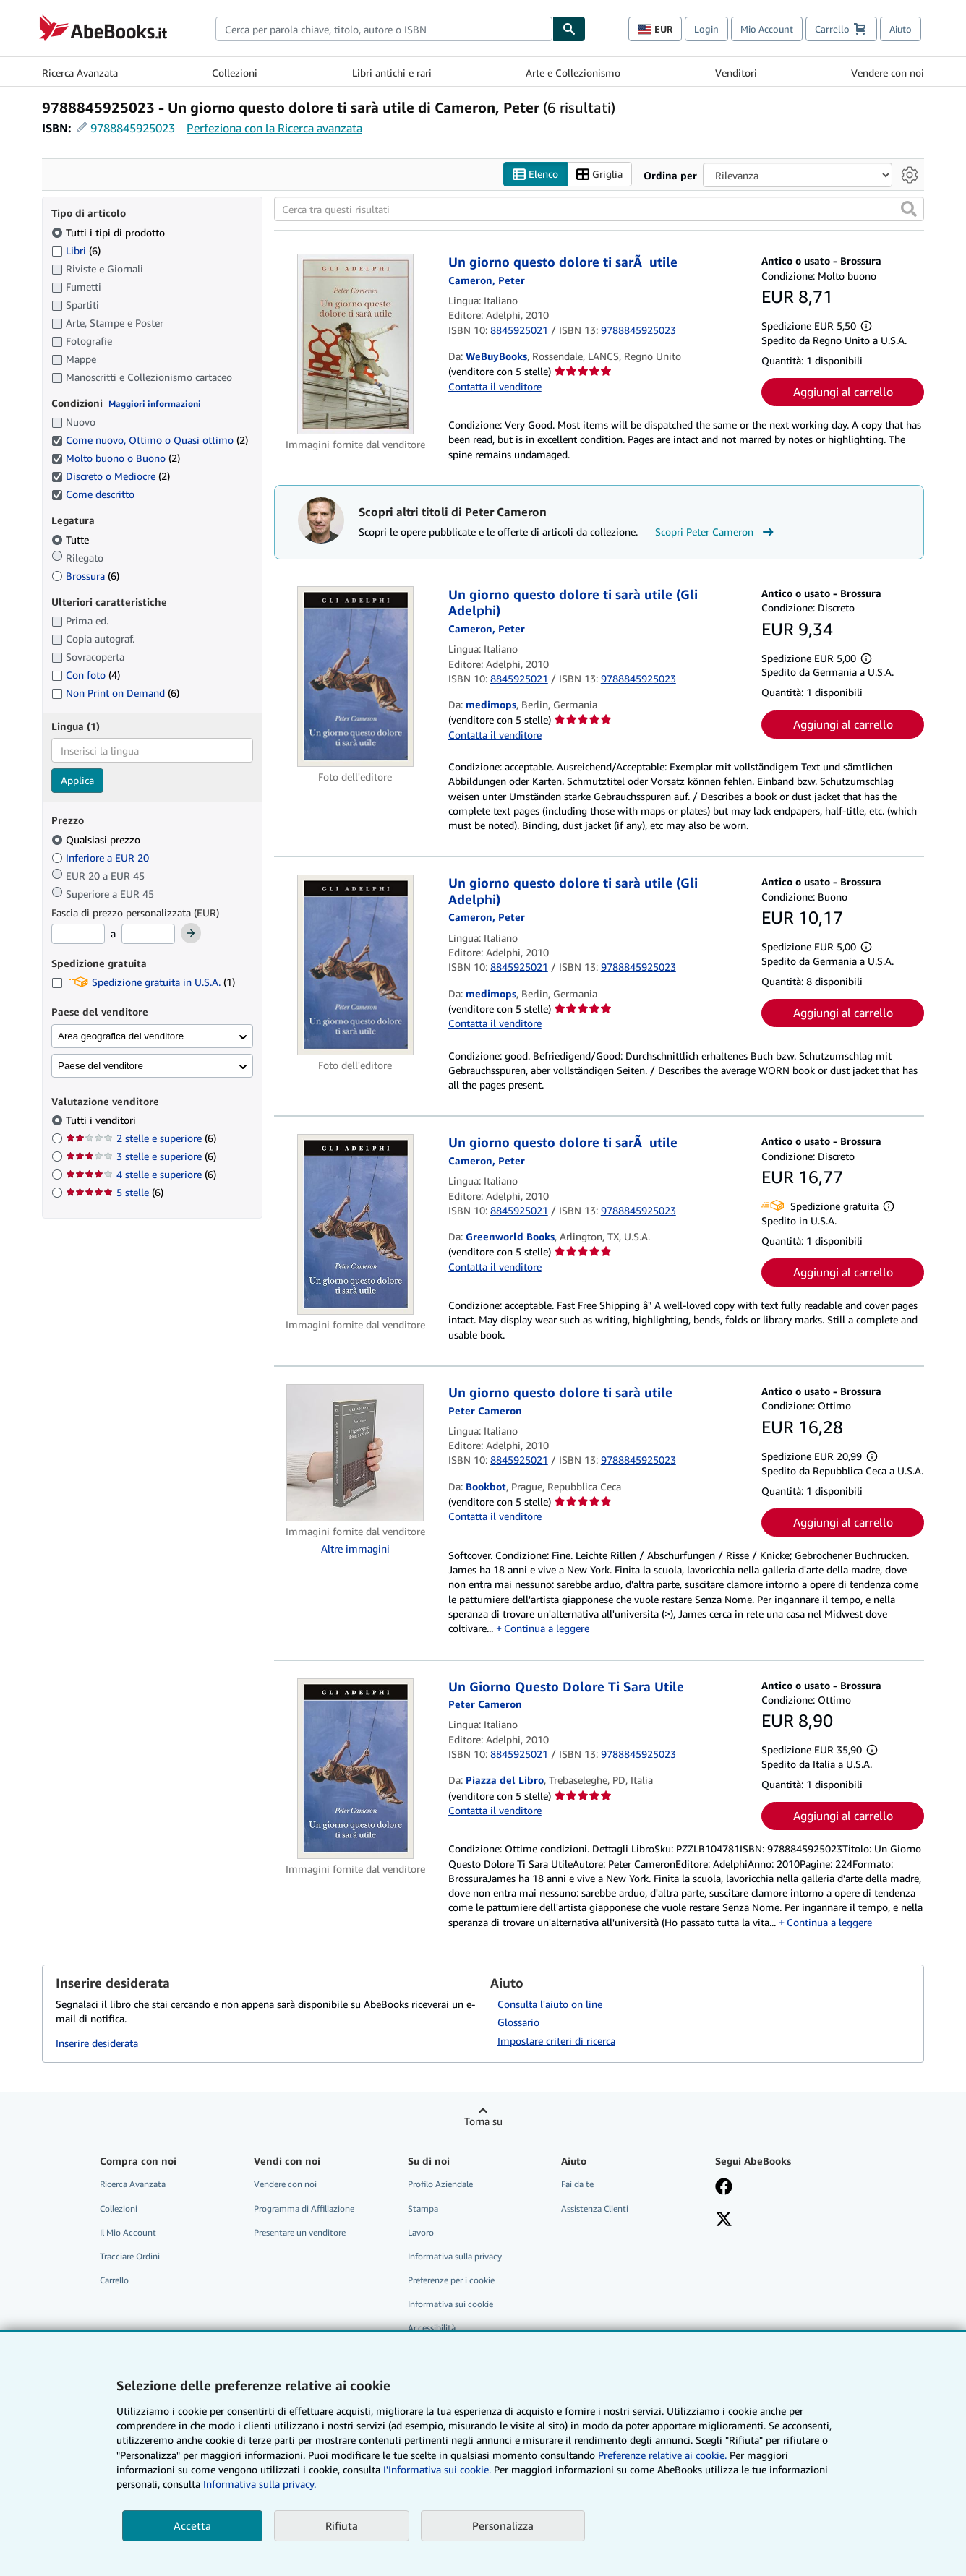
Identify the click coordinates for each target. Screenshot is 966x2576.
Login (706, 29)
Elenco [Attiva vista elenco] (535, 174)
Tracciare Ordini (130, 2256)
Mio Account (766, 29)
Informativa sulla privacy (455, 2256)
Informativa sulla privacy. (259, 2484)
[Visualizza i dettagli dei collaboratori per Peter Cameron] (486, 280)
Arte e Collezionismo (573, 72)
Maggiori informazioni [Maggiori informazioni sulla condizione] (154, 403)
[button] (909, 209)
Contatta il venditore (495, 386)
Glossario (518, 2022)
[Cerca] (569, 29)
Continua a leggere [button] (546, 1628)
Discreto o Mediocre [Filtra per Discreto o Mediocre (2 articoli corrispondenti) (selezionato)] (110, 476)
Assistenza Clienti (594, 2208)
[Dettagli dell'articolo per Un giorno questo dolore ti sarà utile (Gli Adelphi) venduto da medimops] (355, 676)
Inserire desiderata (97, 2043)
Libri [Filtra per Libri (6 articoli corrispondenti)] (76, 250)
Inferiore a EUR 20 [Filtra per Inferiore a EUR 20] (101, 857)
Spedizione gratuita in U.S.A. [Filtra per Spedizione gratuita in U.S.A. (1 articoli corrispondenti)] (143, 982)
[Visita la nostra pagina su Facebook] (723, 2188)
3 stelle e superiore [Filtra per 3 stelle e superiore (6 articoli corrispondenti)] (141, 1156)
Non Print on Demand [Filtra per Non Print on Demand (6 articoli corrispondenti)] (115, 693)
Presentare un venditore (300, 2232)
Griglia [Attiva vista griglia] (599, 174)
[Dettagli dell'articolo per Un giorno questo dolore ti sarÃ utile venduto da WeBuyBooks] (355, 344)
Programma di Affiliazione (304, 2208)
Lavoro (421, 2232)
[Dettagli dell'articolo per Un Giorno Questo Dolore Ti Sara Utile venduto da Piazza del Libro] (355, 1768)
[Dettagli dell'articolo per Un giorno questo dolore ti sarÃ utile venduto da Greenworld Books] (355, 1224)
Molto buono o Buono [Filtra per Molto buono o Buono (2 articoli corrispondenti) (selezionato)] (115, 458)
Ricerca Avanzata (80, 72)
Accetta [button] (192, 2525)
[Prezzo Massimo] (148, 934)
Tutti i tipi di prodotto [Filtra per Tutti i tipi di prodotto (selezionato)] (109, 232)
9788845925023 (132, 128)
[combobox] (383, 29)
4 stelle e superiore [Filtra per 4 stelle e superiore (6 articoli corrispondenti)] (141, 1174)
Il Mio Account (128, 2232)
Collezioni (234, 72)
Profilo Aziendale (440, 2183)
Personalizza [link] (503, 2525)
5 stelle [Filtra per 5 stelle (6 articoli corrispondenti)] (114, 1192)
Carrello (114, 2280)
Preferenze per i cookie (451, 2280)
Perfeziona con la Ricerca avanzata (274, 128)
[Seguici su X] (723, 2220)
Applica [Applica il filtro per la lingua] (77, 780)
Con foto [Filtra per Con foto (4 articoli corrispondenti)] (85, 675)
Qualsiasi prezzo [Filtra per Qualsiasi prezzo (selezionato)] (97, 839)
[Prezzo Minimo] (78, 934)
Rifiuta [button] (341, 2525)
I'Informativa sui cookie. (437, 2469)
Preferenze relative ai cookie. (662, 2455)
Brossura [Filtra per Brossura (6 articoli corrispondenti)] (85, 576)
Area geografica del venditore (121, 1036)
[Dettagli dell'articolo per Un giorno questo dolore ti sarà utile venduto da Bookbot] (355, 1452)
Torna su (483, 2121)
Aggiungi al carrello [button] (843, 392)
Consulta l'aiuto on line (549, 2004)
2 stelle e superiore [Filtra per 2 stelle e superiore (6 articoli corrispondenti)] (141, 1138)
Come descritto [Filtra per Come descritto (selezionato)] (94, 494)
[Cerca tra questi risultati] (599, 209)
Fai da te (577, 2183)
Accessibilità (432, 2327)
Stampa (423, 2208)
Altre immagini (355, 1548)
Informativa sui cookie (450, 2303)
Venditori (736, 72)
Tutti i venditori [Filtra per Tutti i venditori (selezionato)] (102, 1120)
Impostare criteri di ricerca (556, 2041)
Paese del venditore (100, 1065)
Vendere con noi (887, 72)
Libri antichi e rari (392, 72)
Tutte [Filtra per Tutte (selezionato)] (71, 539)
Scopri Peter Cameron (716, 532)
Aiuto (900, 29)
